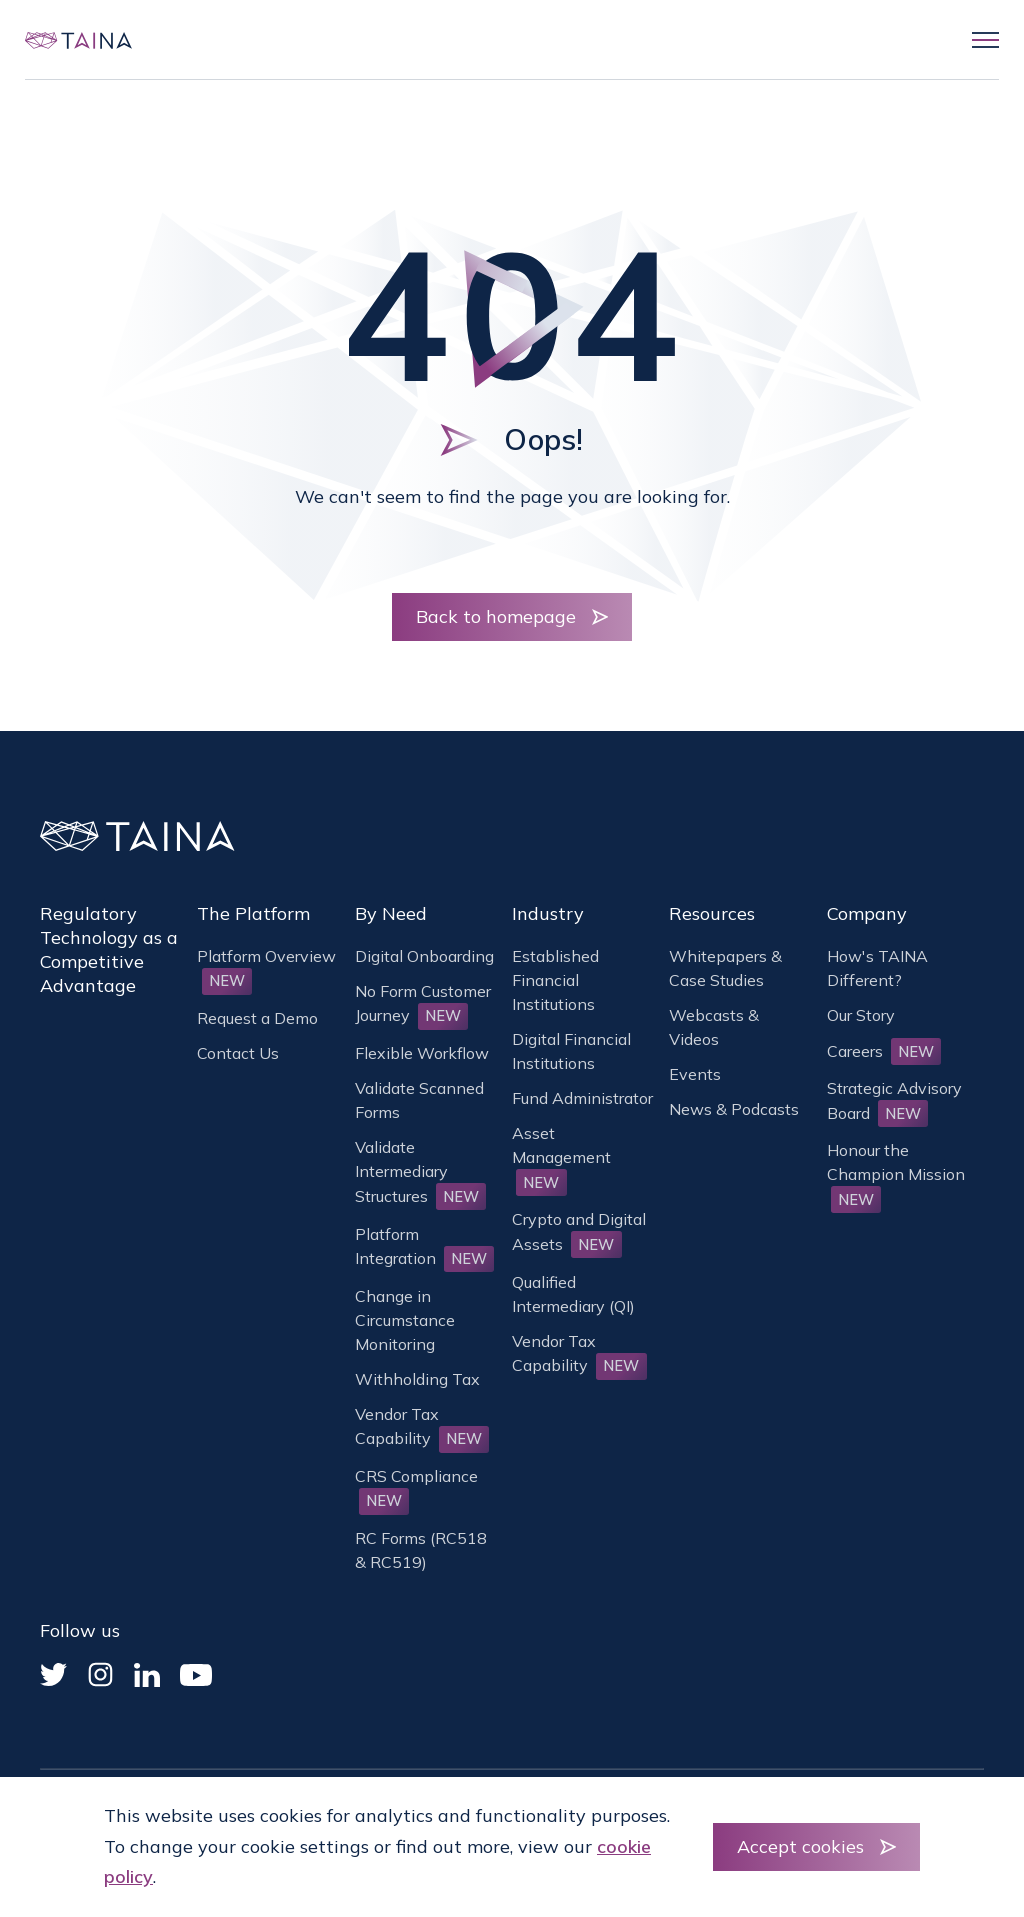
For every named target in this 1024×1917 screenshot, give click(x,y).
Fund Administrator (582, 1098)
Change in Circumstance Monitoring (405, 1320)
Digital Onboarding (424, 956)
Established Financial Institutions (555, 980)
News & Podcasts (734, 1109)
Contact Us (238, 1053)
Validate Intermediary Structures (421, 1171)
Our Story (861, 1015)
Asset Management (561, 1157)
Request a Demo (257, 1018)
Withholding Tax (417, 1379)
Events (695, 1074)
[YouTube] (196, 1675)
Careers (884, 1051)
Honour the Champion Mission (896, 1174)
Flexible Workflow (422, 1053)
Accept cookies (800, 1846)
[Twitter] (53, 1674)
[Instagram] (100, 1674)
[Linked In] (147, 1675)
